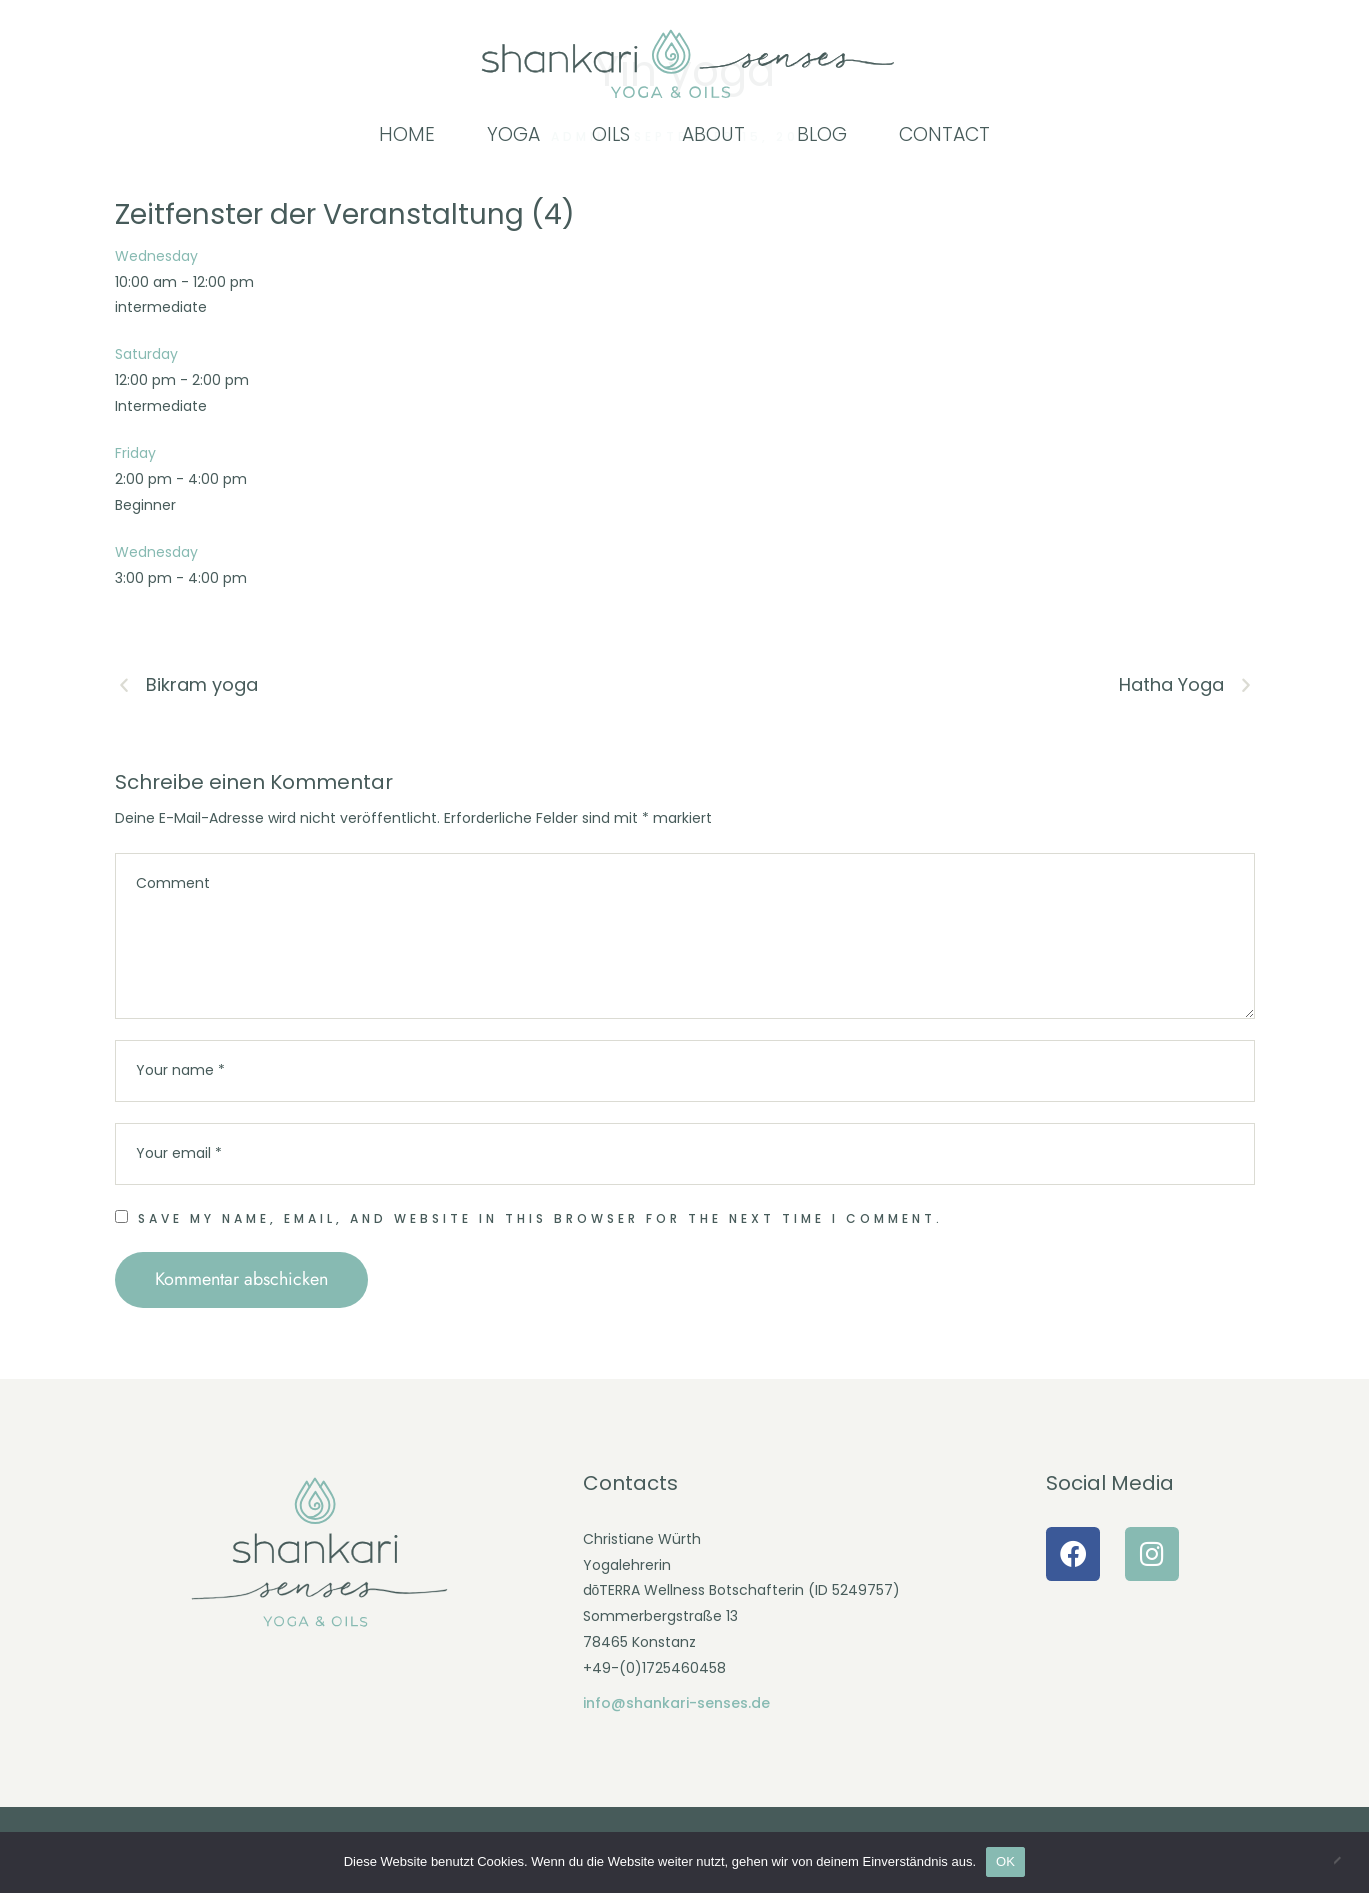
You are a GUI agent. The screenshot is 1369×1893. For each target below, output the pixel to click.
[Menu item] (407, 135)
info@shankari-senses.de (676, 1703)
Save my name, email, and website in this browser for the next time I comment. (540, 1218)
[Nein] (1344, 1862)
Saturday (146, 354)
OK (1005, 1861)
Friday (135, 453)
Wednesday (156, 256)
